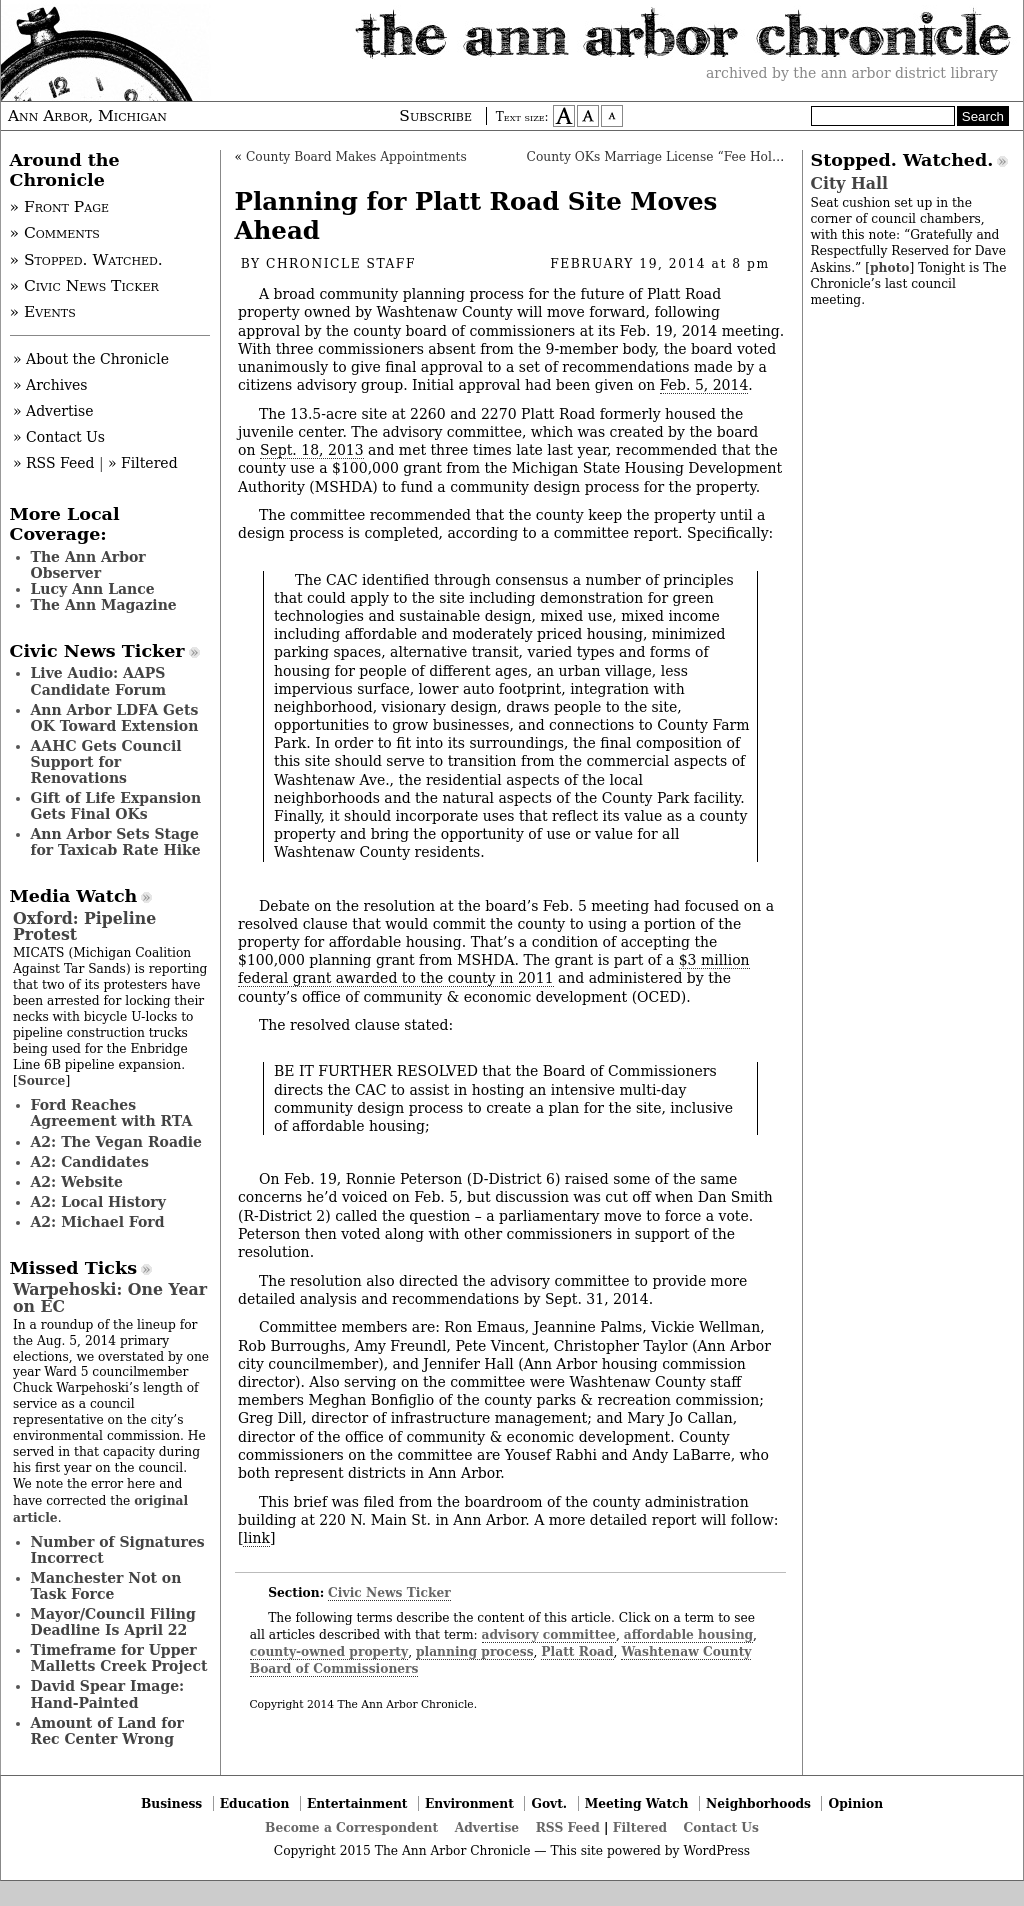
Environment (469, 1803)
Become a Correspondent (351, 1827)
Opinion (856, 1803)
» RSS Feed (53, 463)
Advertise (487, 1827)
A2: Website (77, 1182)
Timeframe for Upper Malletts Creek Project (119, 1658)
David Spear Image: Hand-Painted (108, 1694)
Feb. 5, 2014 (704, 385)
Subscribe (435, 116)
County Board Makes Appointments (356, 157)
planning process (475, 1651)
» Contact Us (59, 437)
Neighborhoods (758, 1803)
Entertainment (357, 1803)
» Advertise (53, 411)
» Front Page (60, 207)
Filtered (640, 1827)
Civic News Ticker (389, 1592)
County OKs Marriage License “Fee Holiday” (666, 157)
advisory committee (549, 1634)
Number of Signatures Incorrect (118, 1550)
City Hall (849, 183)
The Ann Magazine (104, 605)
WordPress (716, 1851)
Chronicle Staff (341, 264)
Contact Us (721, 1827)
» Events (43, 312)
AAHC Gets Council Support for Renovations (106, 762)
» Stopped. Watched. (86, 260)
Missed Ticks (74, 1268)
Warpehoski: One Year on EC (110, 1297)
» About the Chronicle (91, 359)
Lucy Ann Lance (93, 589)
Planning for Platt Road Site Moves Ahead (476, 216)
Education (255, 1803)
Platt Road (577, 1651)
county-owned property (329, 1651)
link (256, 1538)
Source (42, 1080)
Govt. (549, 1803)
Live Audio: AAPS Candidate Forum (99, 681)
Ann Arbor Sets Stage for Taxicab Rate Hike (116, 842)
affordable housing (688, 1634)
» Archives (50, 385)
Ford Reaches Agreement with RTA (112, 1113)
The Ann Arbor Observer (88, 565)
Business (171, 1803)
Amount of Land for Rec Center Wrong (107, 1731)
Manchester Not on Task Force (106, 1586)
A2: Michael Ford (98, 1222)
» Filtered (143, 463)
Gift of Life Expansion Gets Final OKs (116, 806)
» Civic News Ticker (84, 286)
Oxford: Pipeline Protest (84, 926)
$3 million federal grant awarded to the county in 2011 (494, 969)
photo (889, 267)
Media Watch (74, 896)
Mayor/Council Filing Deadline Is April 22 (113, 1622)
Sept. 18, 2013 (312, 450)
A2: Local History (98, 1202)
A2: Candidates (90, 1162)
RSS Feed (568, 1827)
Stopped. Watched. (902, 160)
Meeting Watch (637, 1803)
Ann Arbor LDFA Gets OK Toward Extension (115, 718)
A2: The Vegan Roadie (116, 1142)
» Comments (55, 233)
